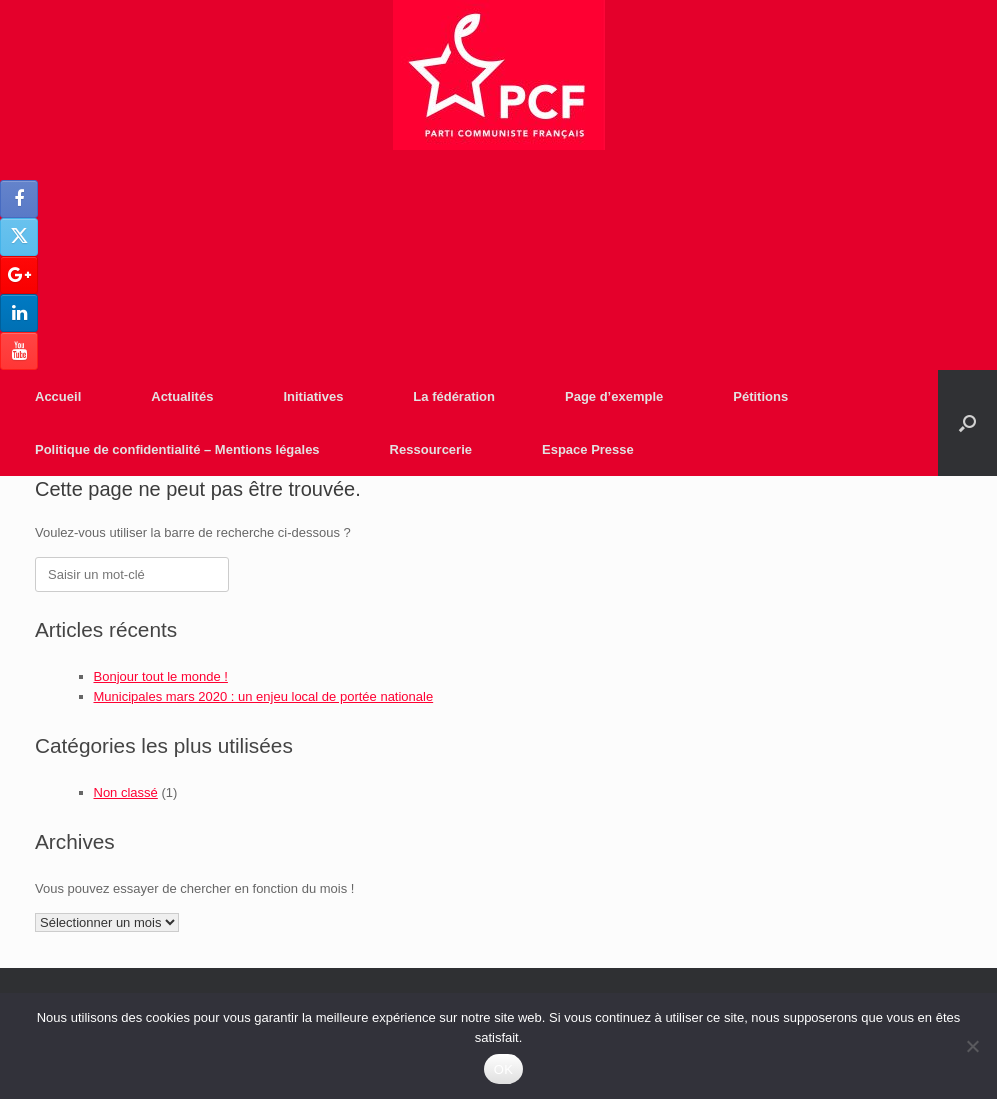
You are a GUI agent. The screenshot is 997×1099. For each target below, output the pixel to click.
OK (503, 1069)
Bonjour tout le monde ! (161, 676)
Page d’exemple (614, 396)
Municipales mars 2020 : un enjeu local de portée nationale (264, 696)
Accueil (58, 396)
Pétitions (760, 396)
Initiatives (313, 396)
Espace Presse (588, 449)
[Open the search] (967, 423)
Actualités (182, 396)
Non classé (126, 792)
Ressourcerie (431, 449)
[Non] (972, 1046)
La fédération (454, 396)
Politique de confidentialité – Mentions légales (177, 449)
